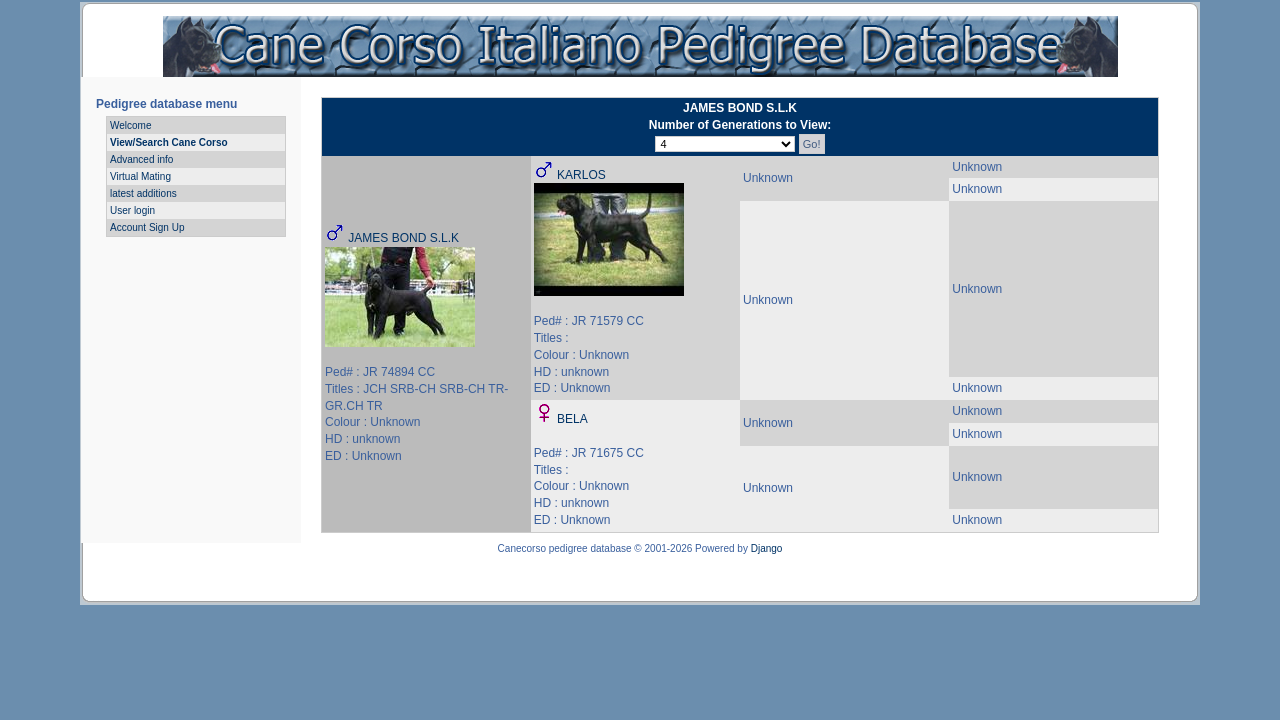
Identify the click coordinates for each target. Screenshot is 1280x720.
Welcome (131, 125)
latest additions (143, 193)
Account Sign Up (147, 227)
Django (767, 548)
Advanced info (141, 159)
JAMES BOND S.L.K (403, 238)
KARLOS (581, 175)
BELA (572, 419)
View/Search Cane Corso (169, 142)
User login (132, 210)
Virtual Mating (140, 176)
